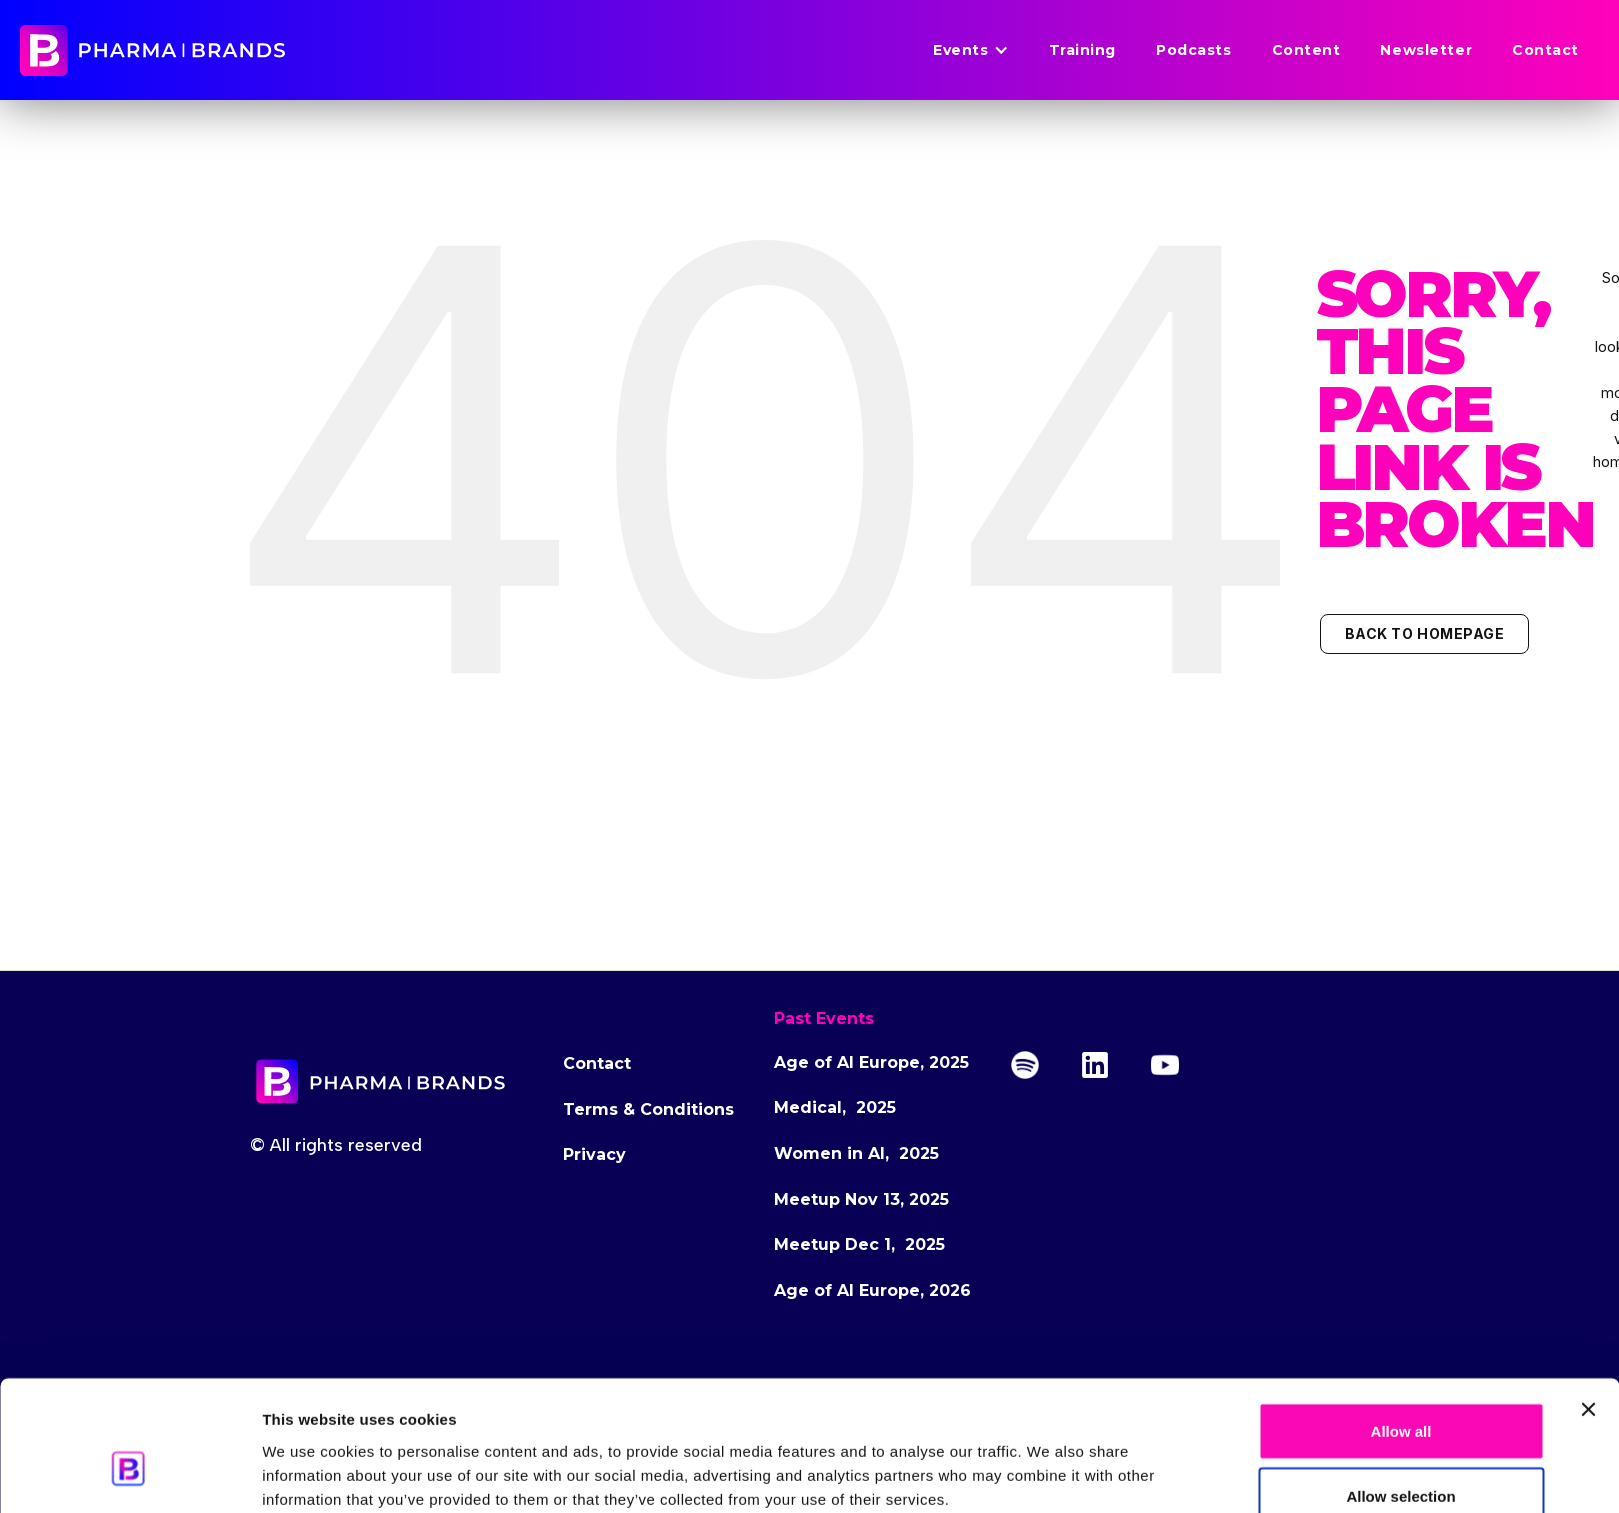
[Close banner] (1588, 1307)
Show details (1151, 1461)
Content (1306, 50)
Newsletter (1426, 50)
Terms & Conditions (648, 1109)
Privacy (594, 1154)
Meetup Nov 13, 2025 (861, 1199)
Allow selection (1400, 1394)
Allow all (1401, 1328)
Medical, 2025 (835, 1107)
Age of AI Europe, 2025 (871, 1062)
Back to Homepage (1425, 633)
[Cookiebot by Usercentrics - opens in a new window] (129, 1474)
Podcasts (1193, 50)
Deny (1401, 1459)
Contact (1545, 50)
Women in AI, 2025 (856, 1153)
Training (1082, 50)
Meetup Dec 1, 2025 (859, 1244)
